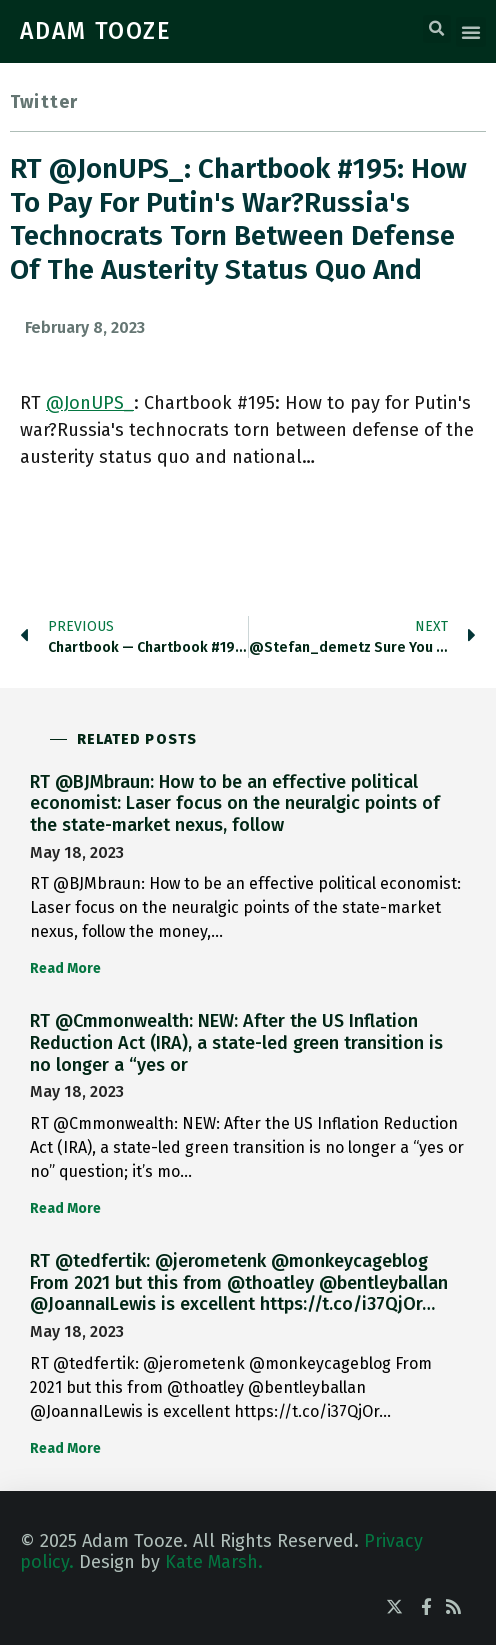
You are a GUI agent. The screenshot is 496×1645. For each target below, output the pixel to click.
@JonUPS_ (90, 403)
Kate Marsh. (214, 1562)
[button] (437, 29)
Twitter (44, 102)
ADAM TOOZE (96, 31)
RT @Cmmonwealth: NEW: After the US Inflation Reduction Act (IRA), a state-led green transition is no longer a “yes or (236, 1042)
